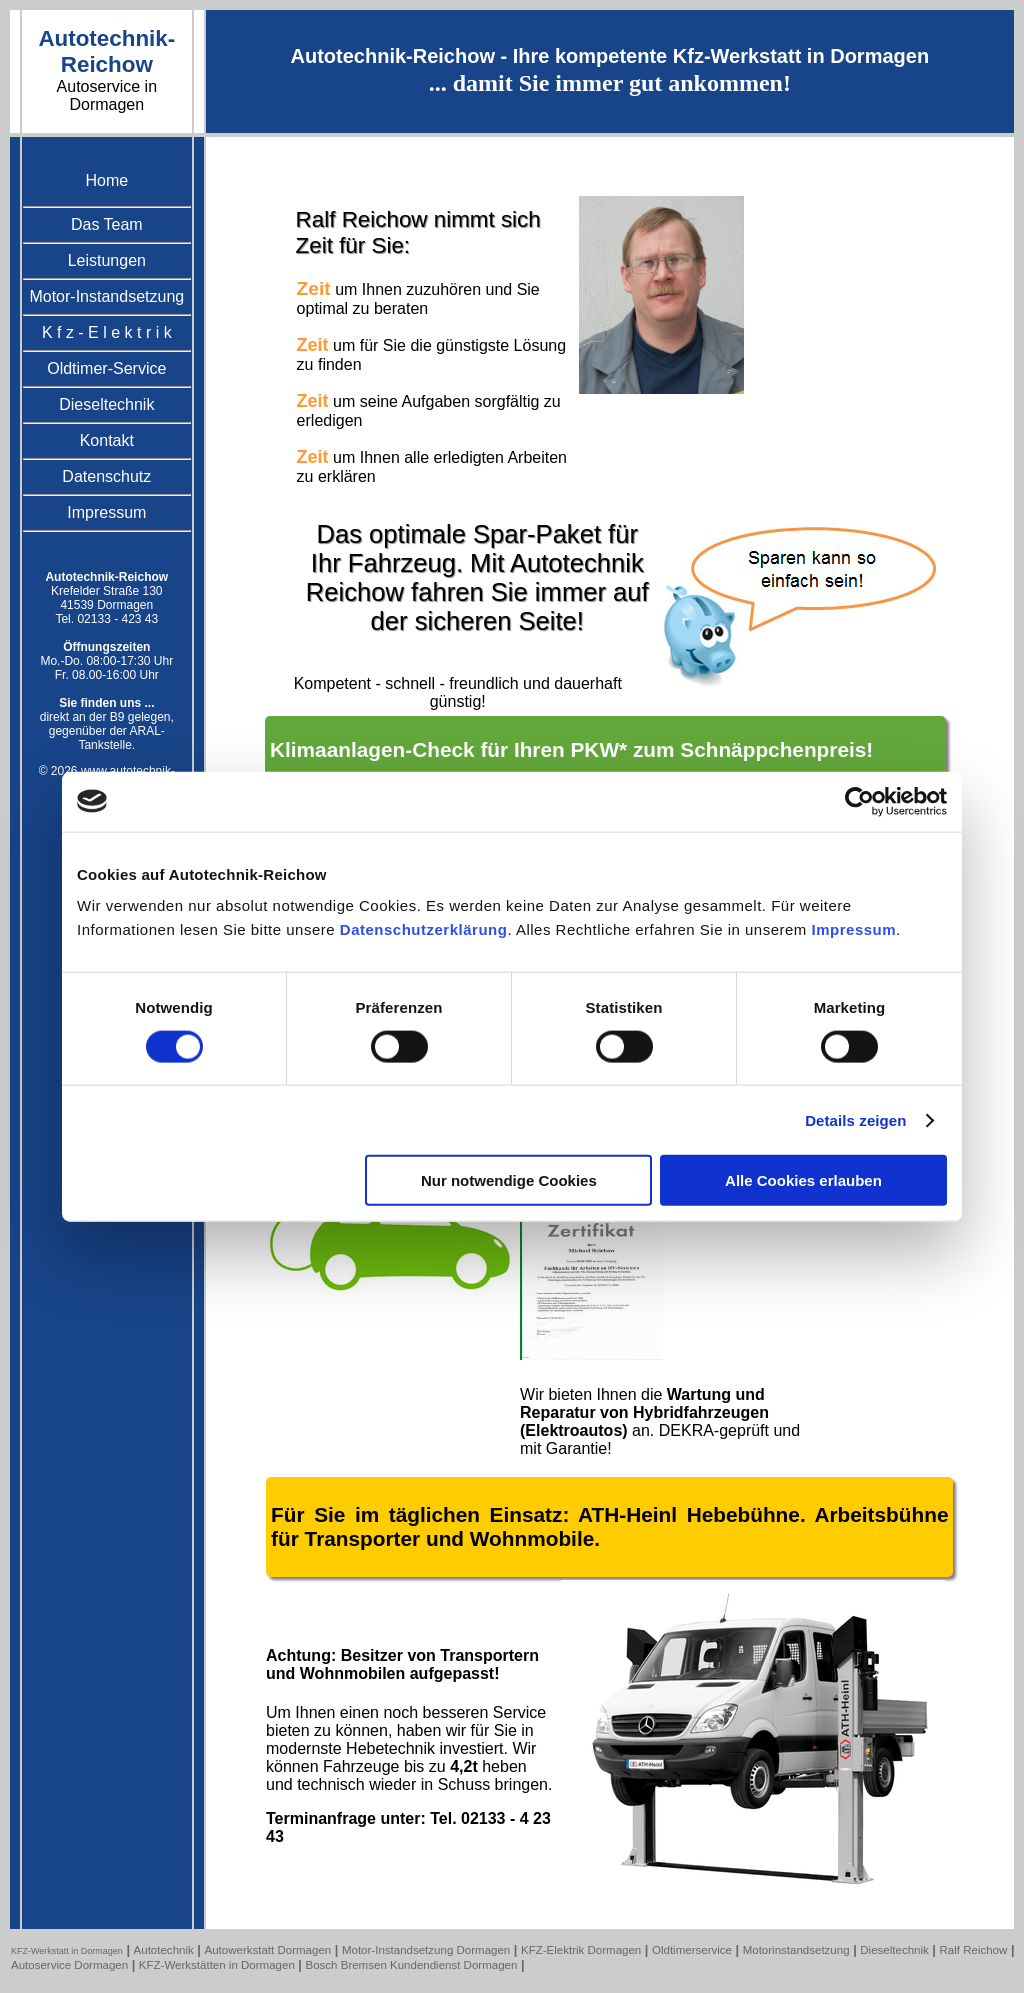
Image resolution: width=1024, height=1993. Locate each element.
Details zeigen (855, 1119)
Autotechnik (164, 1950)
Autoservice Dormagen (69, 1965)
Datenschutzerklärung (424, 929)
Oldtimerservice (692, 1950)
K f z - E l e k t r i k (107, 332)
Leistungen (107, 260)
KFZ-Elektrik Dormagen (581, 1950)
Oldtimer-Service (106, 368)
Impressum (854, 929)
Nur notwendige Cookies (509, 1180)
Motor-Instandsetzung (106, 296)
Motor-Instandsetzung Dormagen (426, 1950)
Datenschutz (106, 476)
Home (106, 180)
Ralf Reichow (973, 1950)
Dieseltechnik (106, 404)
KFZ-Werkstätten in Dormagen (217, 1965)
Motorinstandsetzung (796, 1950)
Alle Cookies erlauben (803, 1180)
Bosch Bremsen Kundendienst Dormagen (412, 1965)
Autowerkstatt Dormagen (267, 1950)
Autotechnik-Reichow (106, 51)
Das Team (107, 224)
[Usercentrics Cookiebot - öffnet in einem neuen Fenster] (859, 801)
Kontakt (107, 440)
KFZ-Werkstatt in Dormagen (67, 1951)
